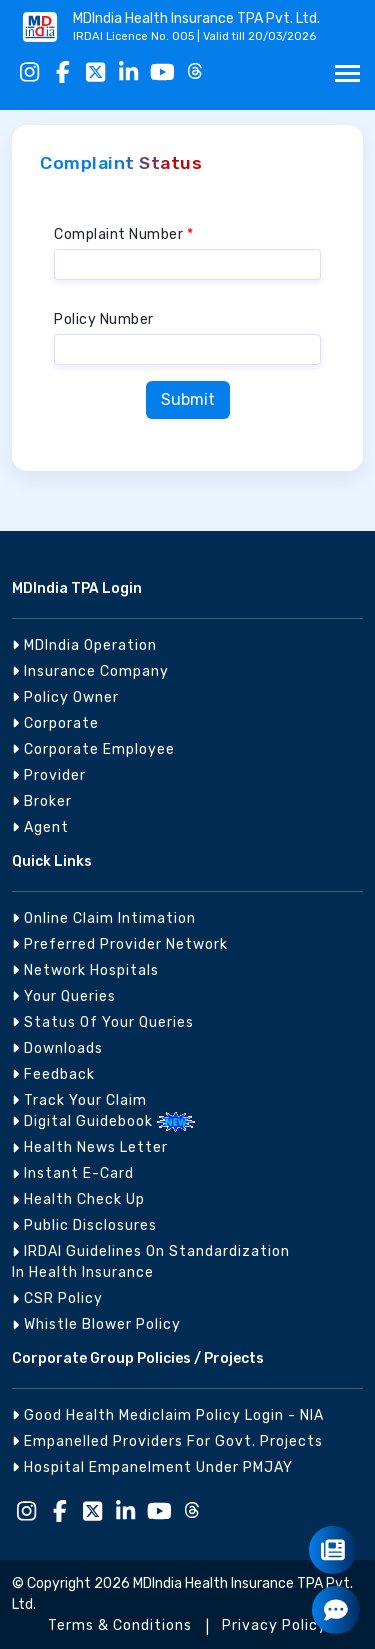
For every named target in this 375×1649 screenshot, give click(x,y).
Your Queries (64, 996)
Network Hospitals (85, 970)
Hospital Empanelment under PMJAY (152, 1467)
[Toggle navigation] (347, 73)
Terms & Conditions (120, 1625)
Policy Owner (65, 697)
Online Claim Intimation (104, 918)
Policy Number (104, 319)
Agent (40, 827)
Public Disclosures (84, 1225)
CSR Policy (57, 1298)
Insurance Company (90, 671)
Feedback (53, 1074)
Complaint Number (123, 234)
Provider (49, 775)
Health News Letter (90, 1147)
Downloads (57, 1048)
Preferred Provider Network (120, 944)
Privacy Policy (274, 1625)
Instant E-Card (73, 1173)
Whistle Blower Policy (96, 1324)
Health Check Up (78, 1199)
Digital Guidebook (84, 1121)
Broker (42, 801)
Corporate (55, 723)
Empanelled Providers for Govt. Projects (167, 1441)
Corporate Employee (93, 749)
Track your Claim (79, 1100)
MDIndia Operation (84, 645)
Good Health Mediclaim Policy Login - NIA (168, 1415)
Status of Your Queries (103, 1022)
